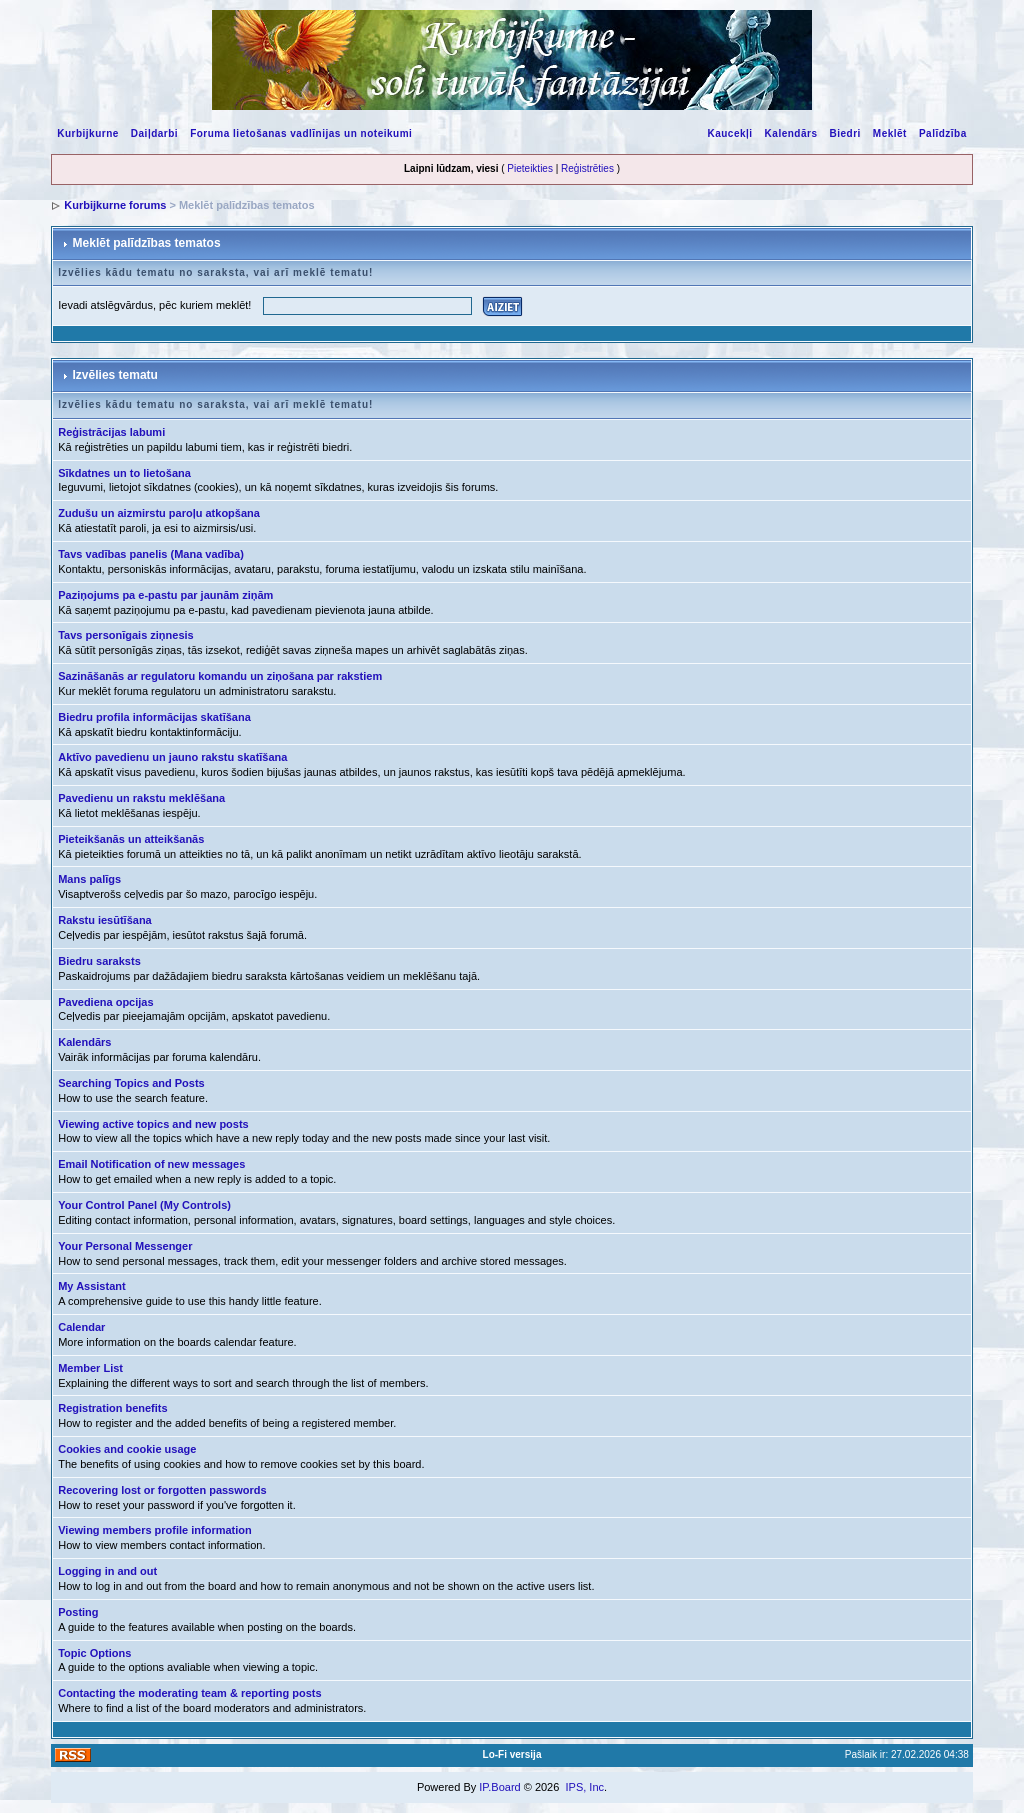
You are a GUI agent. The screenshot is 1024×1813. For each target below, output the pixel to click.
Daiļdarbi (154, 133)
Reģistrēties (587, 168)
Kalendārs (791, 133)
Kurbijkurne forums (115, 205)
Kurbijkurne (88, 133)
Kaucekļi (729, 133)
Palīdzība (943, 133)
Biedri (844, 133)
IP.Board (499, 1787)
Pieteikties (530, 168)
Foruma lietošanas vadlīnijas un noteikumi (301, 133)
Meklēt (890, 133)
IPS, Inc (584, 1787)
